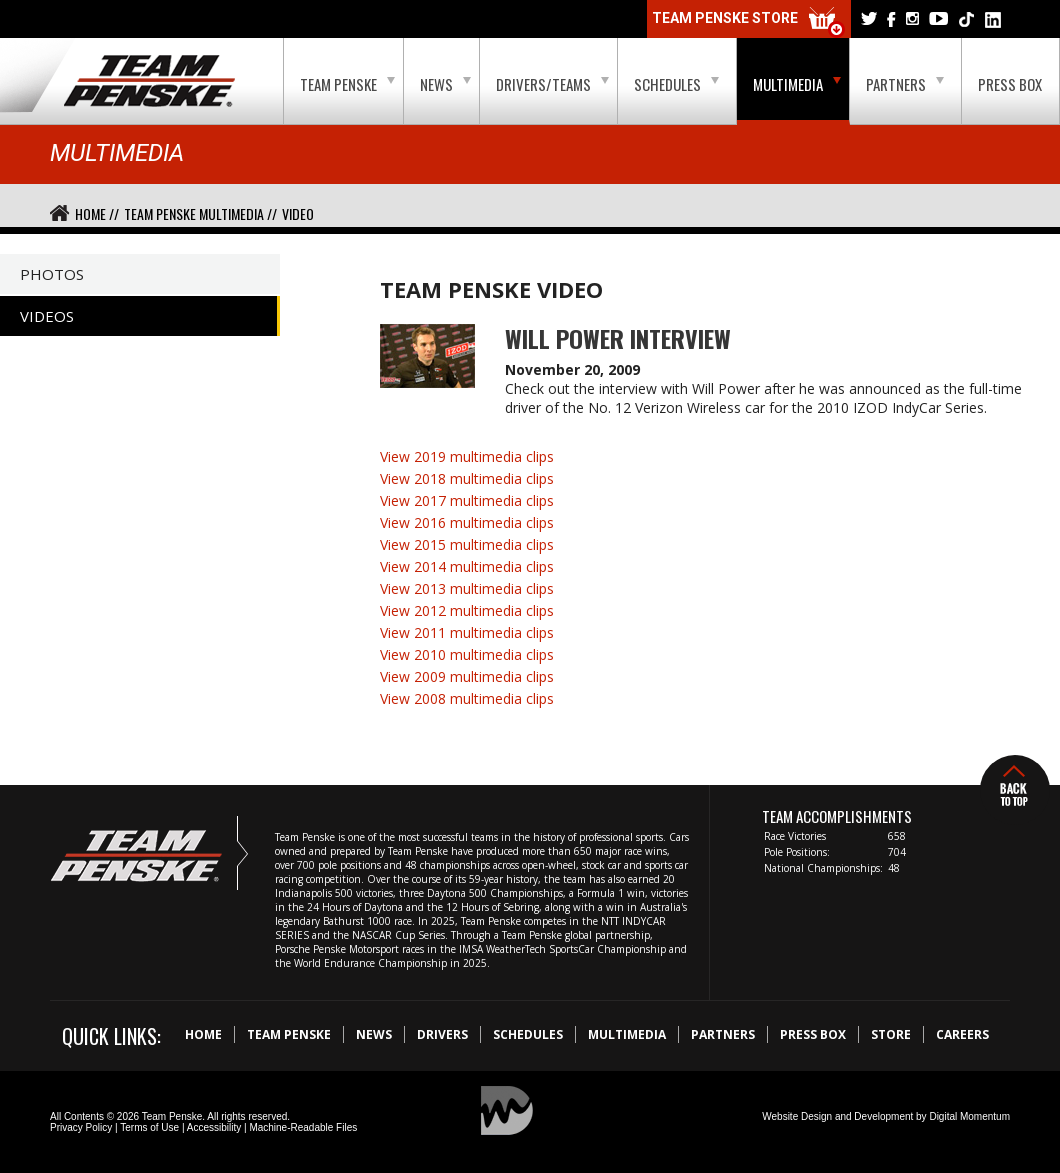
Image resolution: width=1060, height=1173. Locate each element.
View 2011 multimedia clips (467, 632)
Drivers (442, 1034)
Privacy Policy (81, 1127)
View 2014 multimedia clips (467, 566)
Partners (905, 84)
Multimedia (797, 84)
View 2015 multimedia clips (467, 544)
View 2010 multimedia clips (467, 654)
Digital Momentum (969, 1116)
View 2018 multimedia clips (467, 478)
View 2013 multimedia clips (467, 588)
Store (891, 1034)
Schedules (676, 84)
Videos (47, 316)
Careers (962, 1034)
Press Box (1010, 84)
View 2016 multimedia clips (467, 522)
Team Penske (347, 84)
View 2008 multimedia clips (467, 698)
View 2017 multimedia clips (467, 500)
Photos (52, 274)
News (445, 84)
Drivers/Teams (552, 84)
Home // (97, 213)
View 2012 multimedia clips (467, 610)
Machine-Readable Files (303, 1127)
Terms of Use (149, 1127)
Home (203, 1034)
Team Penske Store (749, 22)
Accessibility (214, 1127)
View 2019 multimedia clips (467, 456)
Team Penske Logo (149, 82)
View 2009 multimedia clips (467, 676)
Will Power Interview (618, 338)
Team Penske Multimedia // (200, 213)
